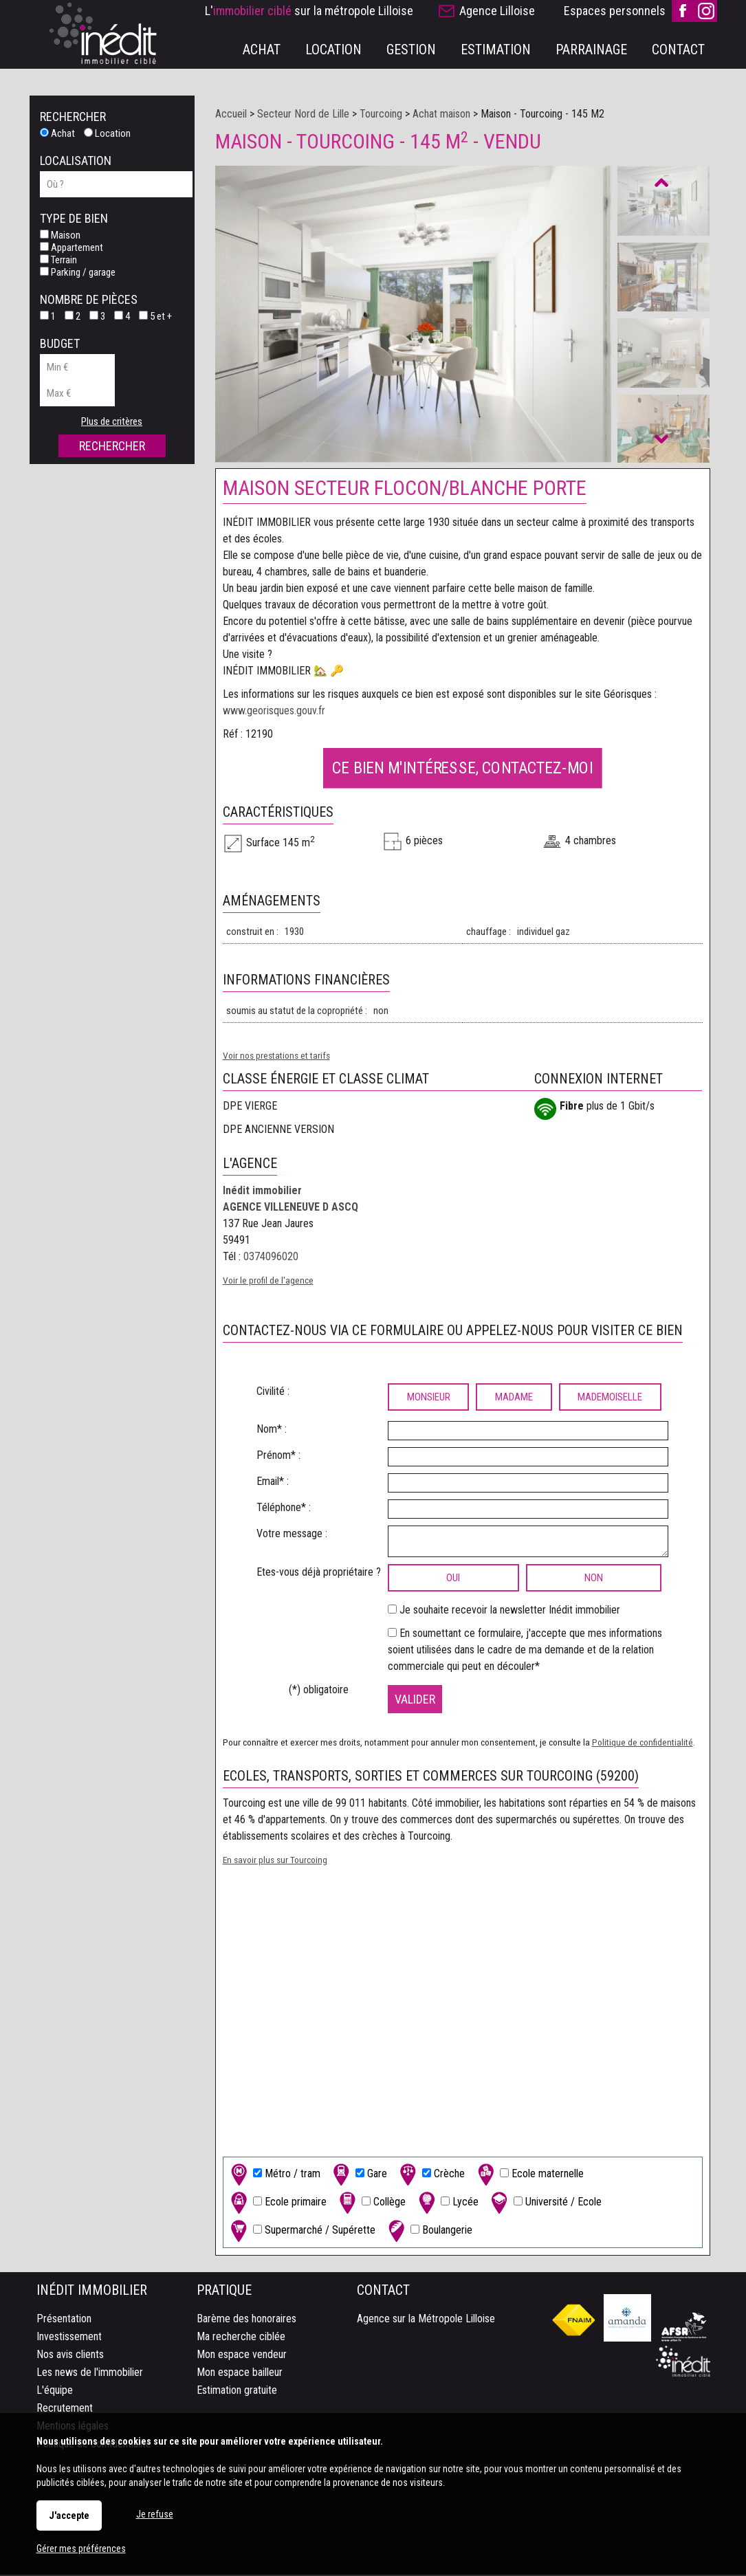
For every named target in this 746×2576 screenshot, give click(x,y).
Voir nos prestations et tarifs (276, 1056)
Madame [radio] (514, 1398)
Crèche (431, 2175)
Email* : (272, 1482)
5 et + (155, 316)
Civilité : (272, 1392)
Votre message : (291, 1534)
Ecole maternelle (529, 2175)
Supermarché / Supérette (301, 2232)
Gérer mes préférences (81, 2548)
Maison (60, 235)
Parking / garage (78, 272)
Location (107, 133)
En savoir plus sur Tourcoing (275, 1861)
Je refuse (154, 2514)
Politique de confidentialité (642, 1743)
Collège (371, 2203)
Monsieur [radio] (428, 1398)
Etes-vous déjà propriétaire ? (318, 1573)
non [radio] (593, 1579)
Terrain (58, 260)
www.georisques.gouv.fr (274, 711)
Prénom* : (278, 1456)
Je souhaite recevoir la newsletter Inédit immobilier (509, 1611)
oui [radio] (453, 1579)
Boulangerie (428, 2232)
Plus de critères (111, 421)
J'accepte (69, 2515)
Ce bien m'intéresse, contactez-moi (462, 769)
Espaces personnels (615, 10)
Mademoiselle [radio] (610, 1398)
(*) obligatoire (319, 1690)
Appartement (71, 247)
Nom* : (271, 1430)
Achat (57, 133)
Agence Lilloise (497, 10)
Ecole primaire (277, 2203)
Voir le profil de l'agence (268, 1281)
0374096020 (270, 1257)
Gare (358, 2175)
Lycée (447, 2203)
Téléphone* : (283, 1508)
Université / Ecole (545, 2203)
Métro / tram (274, 2175)
